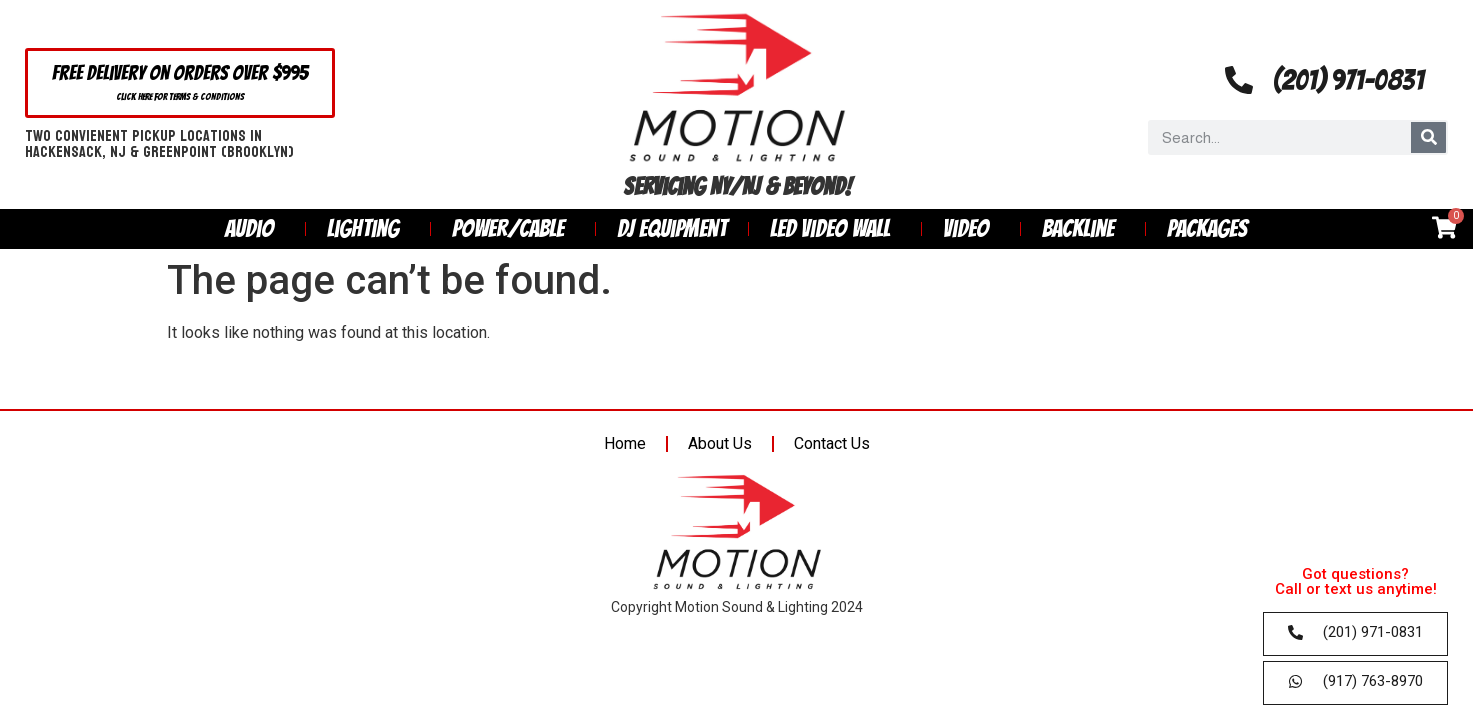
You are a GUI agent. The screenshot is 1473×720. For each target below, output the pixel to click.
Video (971, 228)
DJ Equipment (672, 228)
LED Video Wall (835, 228)
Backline (1083, 228)
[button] (180, 83)
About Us (720, 443)
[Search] (1428, 137)
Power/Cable (513, 228)
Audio (254, 228)
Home (625, 443)
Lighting (368, 228)
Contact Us (832, 443)
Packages (1207, 228)
